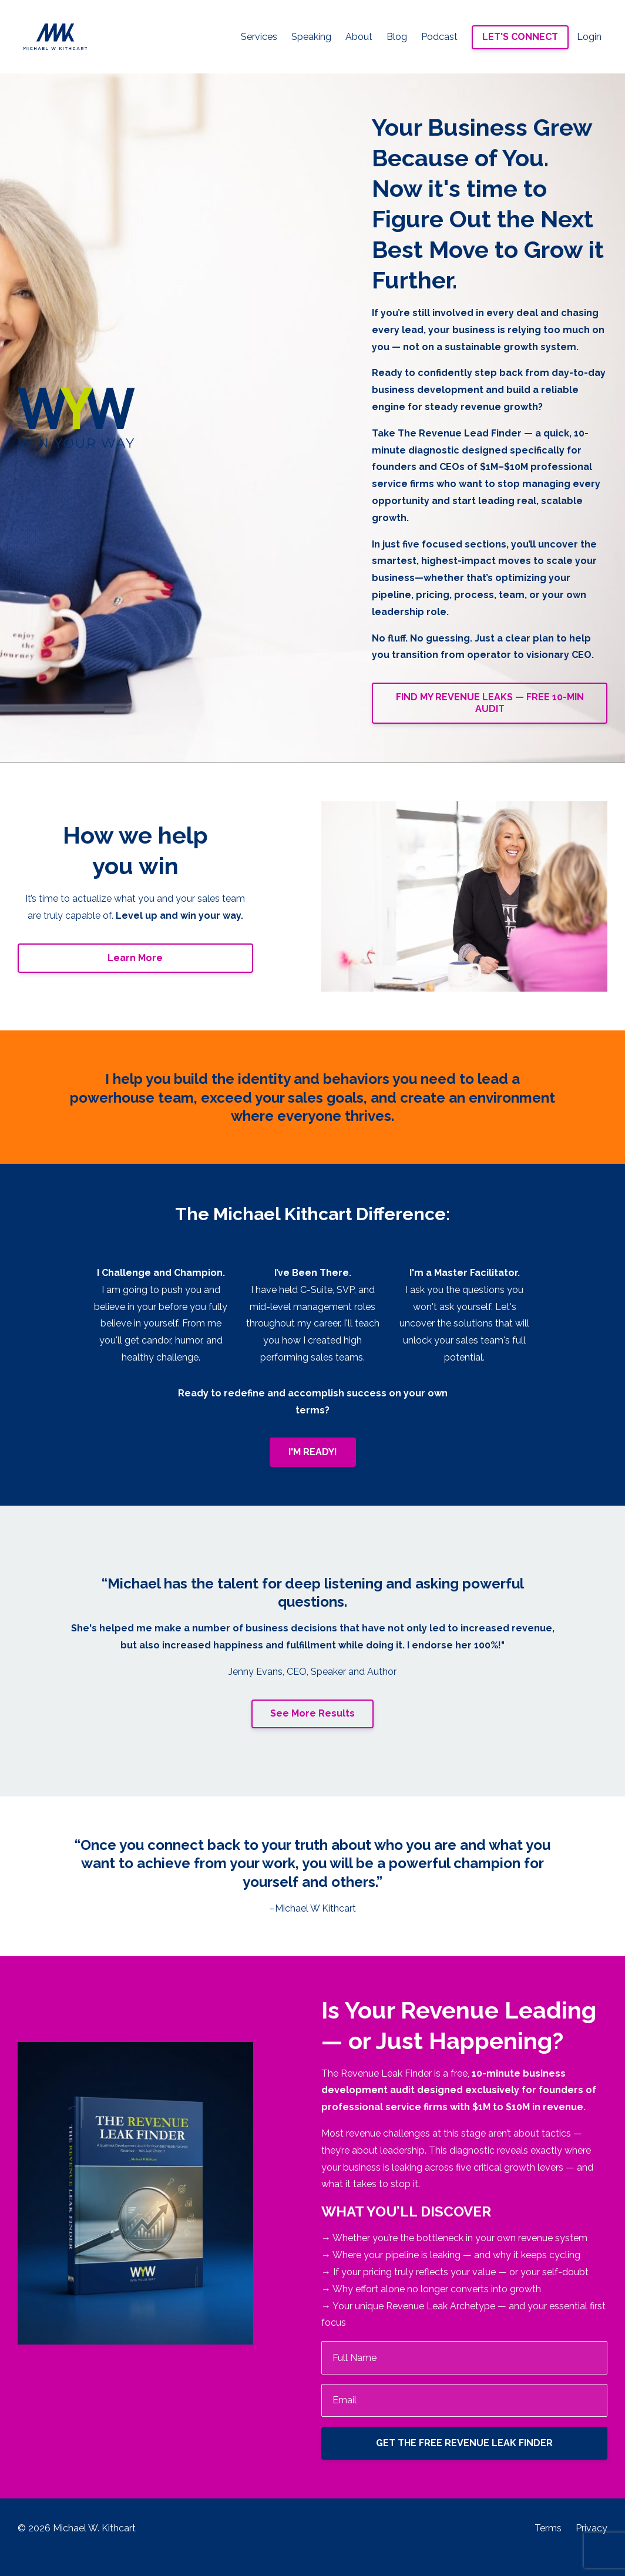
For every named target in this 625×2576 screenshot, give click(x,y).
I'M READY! (312, 1451)
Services (259, 36)
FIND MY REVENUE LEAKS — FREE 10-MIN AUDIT (490, 702)
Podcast (439, 36)
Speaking (311, 36)
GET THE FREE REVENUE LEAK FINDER (464, 2443)
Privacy (591, 2528)
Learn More (135, 957)
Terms (548, 2528)
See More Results (312, 1713)
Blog (397, 36)
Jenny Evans (256, 1671)
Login (589, 36)
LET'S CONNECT (520, 36)
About (358, 36)
